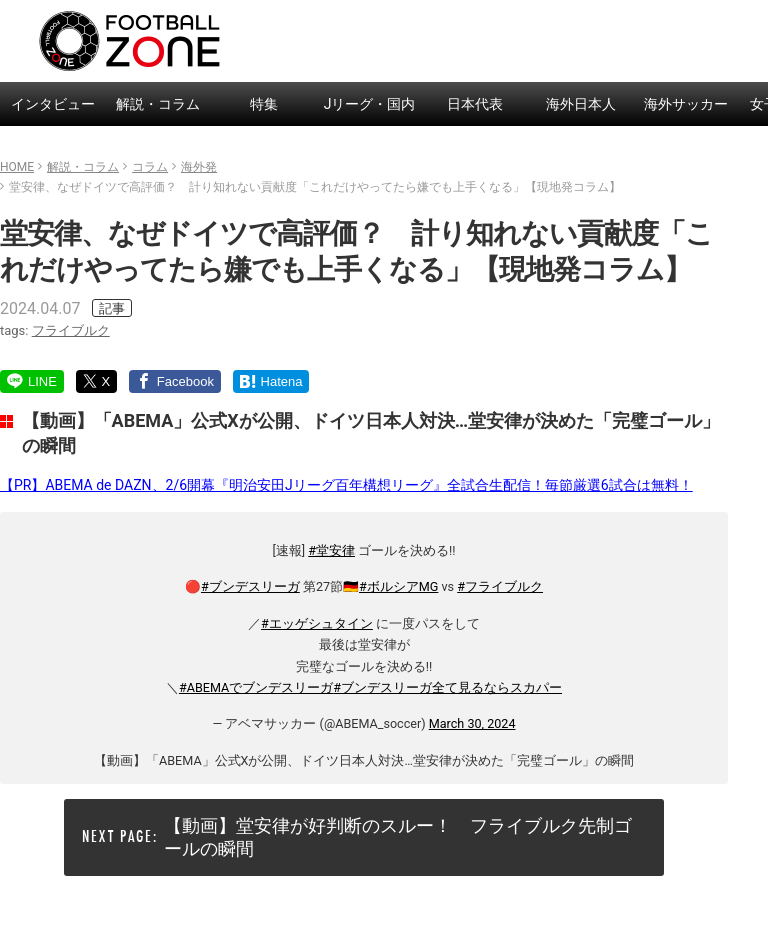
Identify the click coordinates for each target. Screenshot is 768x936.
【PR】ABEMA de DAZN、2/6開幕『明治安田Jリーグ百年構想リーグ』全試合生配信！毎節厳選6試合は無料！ (346, 485)
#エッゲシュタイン (317, 623)
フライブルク (71, 330)
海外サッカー (686, 104)
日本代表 (475, 104)
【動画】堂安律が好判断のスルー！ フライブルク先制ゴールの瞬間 (398, 837)
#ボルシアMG (398, 586)
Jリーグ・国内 (370, 104)
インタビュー (53, 104)
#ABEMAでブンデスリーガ (256, 687)
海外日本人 (581, 104)
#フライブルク (500, 586)
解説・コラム (158, 104)
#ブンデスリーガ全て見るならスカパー (447, 687)
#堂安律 (331, 550)
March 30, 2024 (472, 723)
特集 (264, 104)
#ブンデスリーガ (250, 586)
